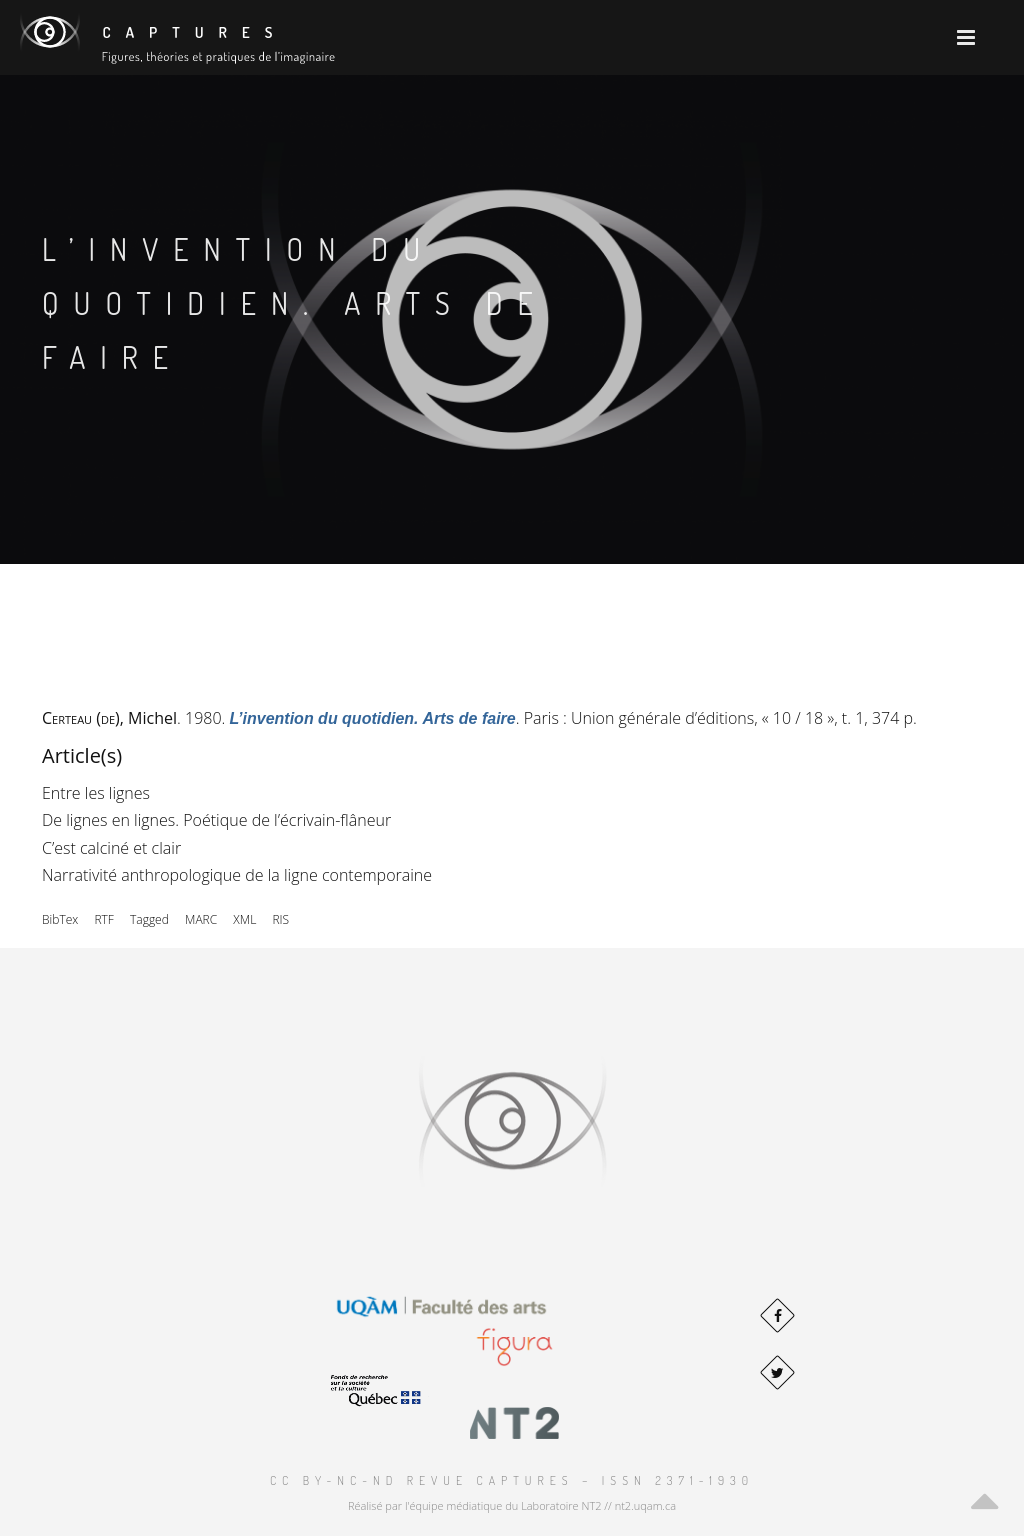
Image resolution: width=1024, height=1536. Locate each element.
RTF (103, 919)
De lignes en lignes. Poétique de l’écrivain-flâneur (216, 820)
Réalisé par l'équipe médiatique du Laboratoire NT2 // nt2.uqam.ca (512, 1505)
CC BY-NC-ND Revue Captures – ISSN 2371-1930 (512, 1480)
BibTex (60, 919)
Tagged (149, 919)
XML (244, 919)
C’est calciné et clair (111, 848)
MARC (201, 919)
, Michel (109, 718)
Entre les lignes (96, 793)
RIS (280, 919)
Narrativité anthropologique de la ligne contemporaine (237, 875)
